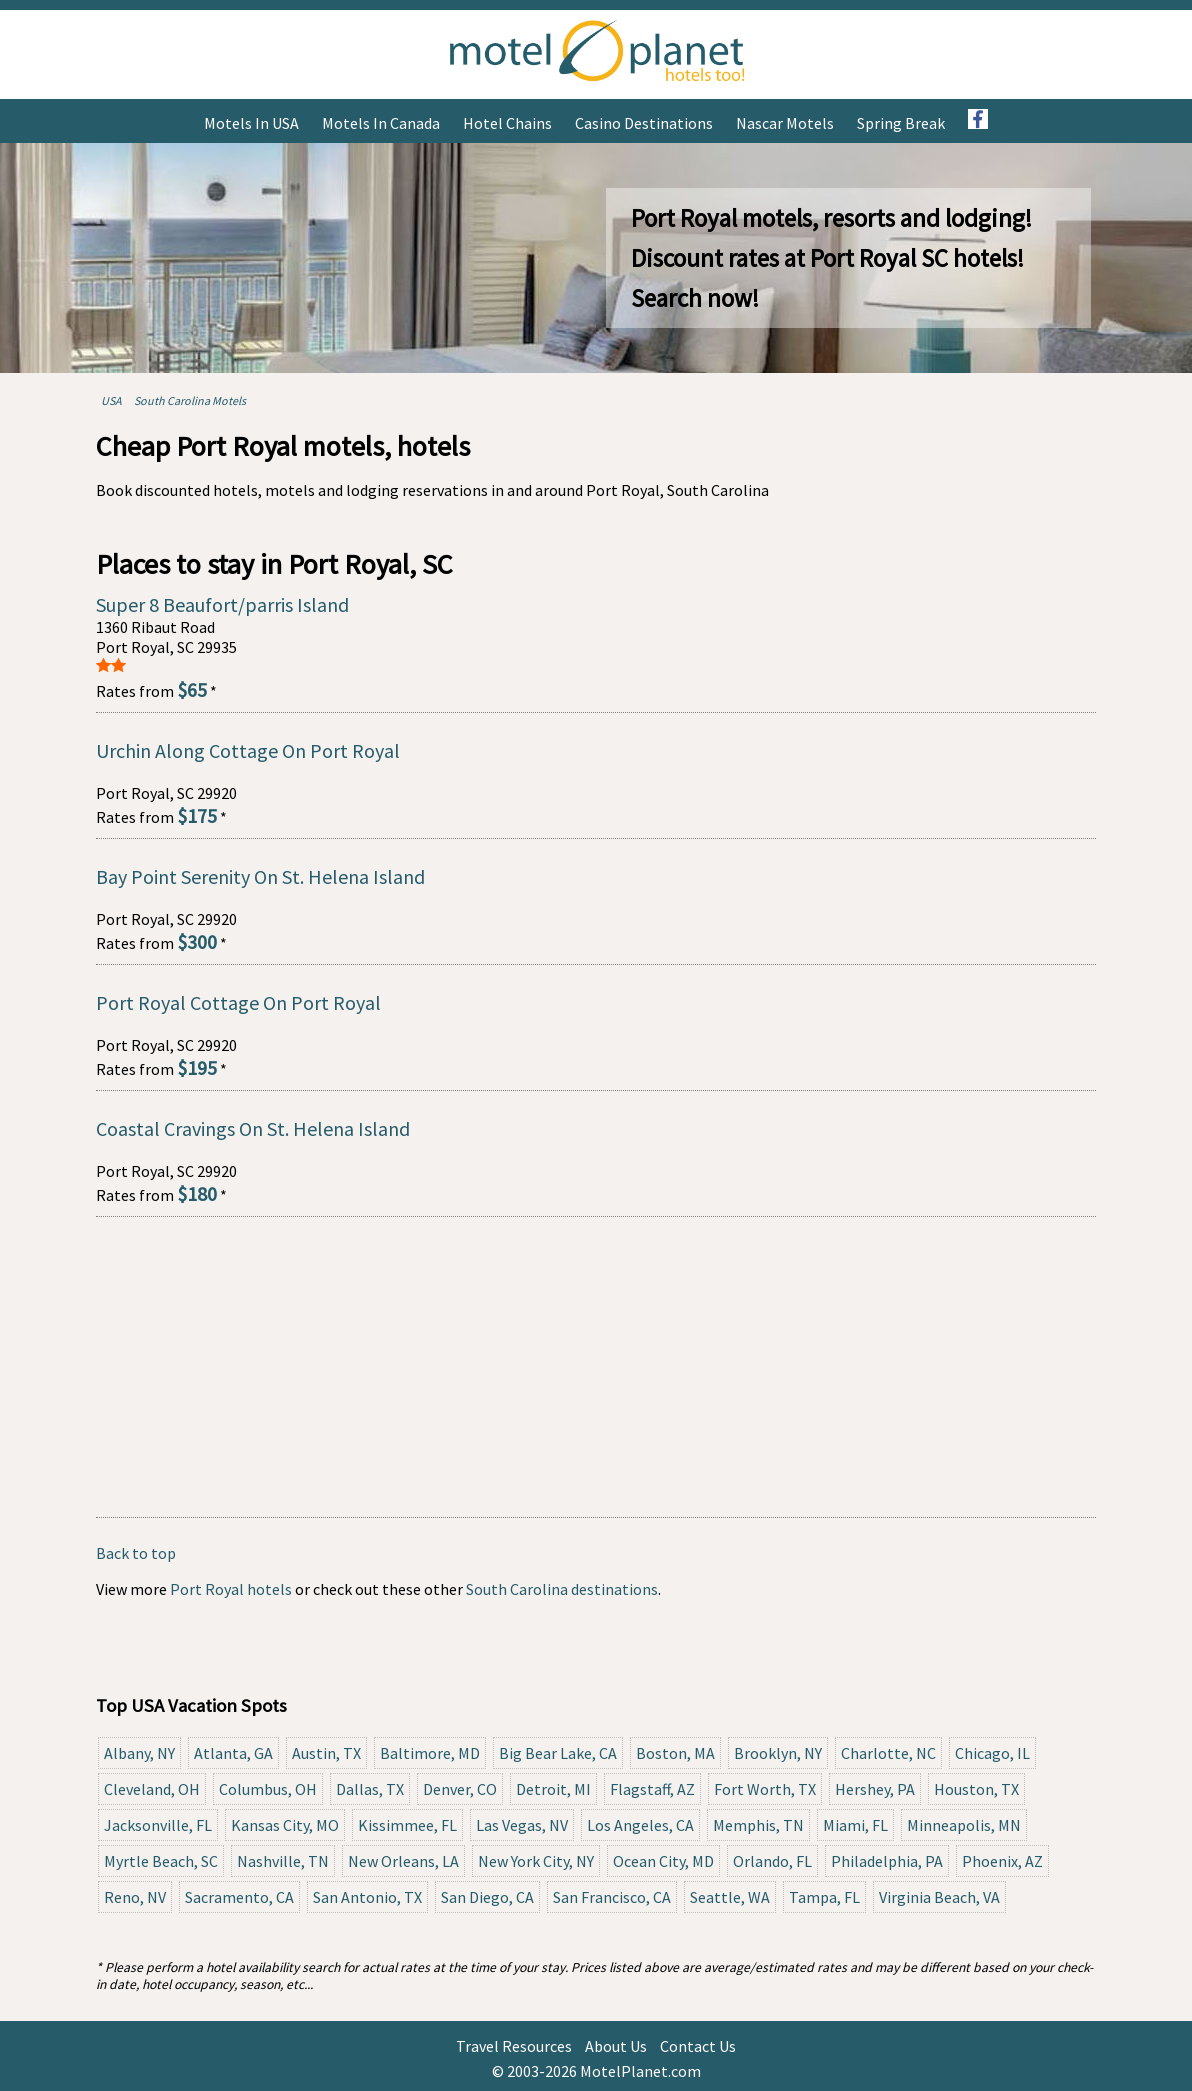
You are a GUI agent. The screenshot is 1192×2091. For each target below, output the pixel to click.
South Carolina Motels (190, 400)
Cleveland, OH (152, 1789)
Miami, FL (855, 1825)
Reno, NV (135, 1897)
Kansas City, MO (285, 1825)
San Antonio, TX (367, 1897)
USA (111, 400)
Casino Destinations (644, 123)
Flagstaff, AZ (652, 1789)
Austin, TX (326, 1753)
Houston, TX (976, 1789)
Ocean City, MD (663, 1861)
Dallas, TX (370, 1789)
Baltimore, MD (430, 1753)
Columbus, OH (268, 1789)
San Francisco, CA (612, 1897)
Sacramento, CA (239, 1897)
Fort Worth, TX (765, 1789)
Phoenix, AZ (1002, 1861)
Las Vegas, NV (522, 1825)
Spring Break (901, 123)
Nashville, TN (283, 1861)
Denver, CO (460, 1789)
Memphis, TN (758, 1825)
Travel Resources (514, 2046)
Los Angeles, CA (640, 1825)
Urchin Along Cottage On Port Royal (248, 750)
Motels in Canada (381, 123)
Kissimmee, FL (407, 1825)
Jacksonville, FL (158, 1825)
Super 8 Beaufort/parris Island (222, 604)
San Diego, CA (487, 1897)
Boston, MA (675, 1753)
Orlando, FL (772, 1861)
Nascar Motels (785, 123)
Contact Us (698, 2046)
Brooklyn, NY (778, 1753)
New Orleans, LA (403, 1861)
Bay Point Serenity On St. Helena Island (260, 876)
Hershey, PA (875, 1789)
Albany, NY (139, 1753)
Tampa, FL (824, 1897)
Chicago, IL (992, 1753)
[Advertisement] (596, 1367)
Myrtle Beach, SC (161, 1861)
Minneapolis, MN (964, 1825)
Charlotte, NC (888, 1753)
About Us (616, 2046)
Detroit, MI (553, 1789)
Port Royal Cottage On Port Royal (238, 1002)
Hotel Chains (507, 123)
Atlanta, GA (233, 1753)
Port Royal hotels (231, 1589)
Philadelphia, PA (887, 1861)
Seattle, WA (730, 1897)
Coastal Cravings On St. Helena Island (253, 1128)
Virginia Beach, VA (939, 1897)
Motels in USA (251, 123)
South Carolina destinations (562, 1589)
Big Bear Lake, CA (558, 1753)
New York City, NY (536, 1861)
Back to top (136, 1553)
